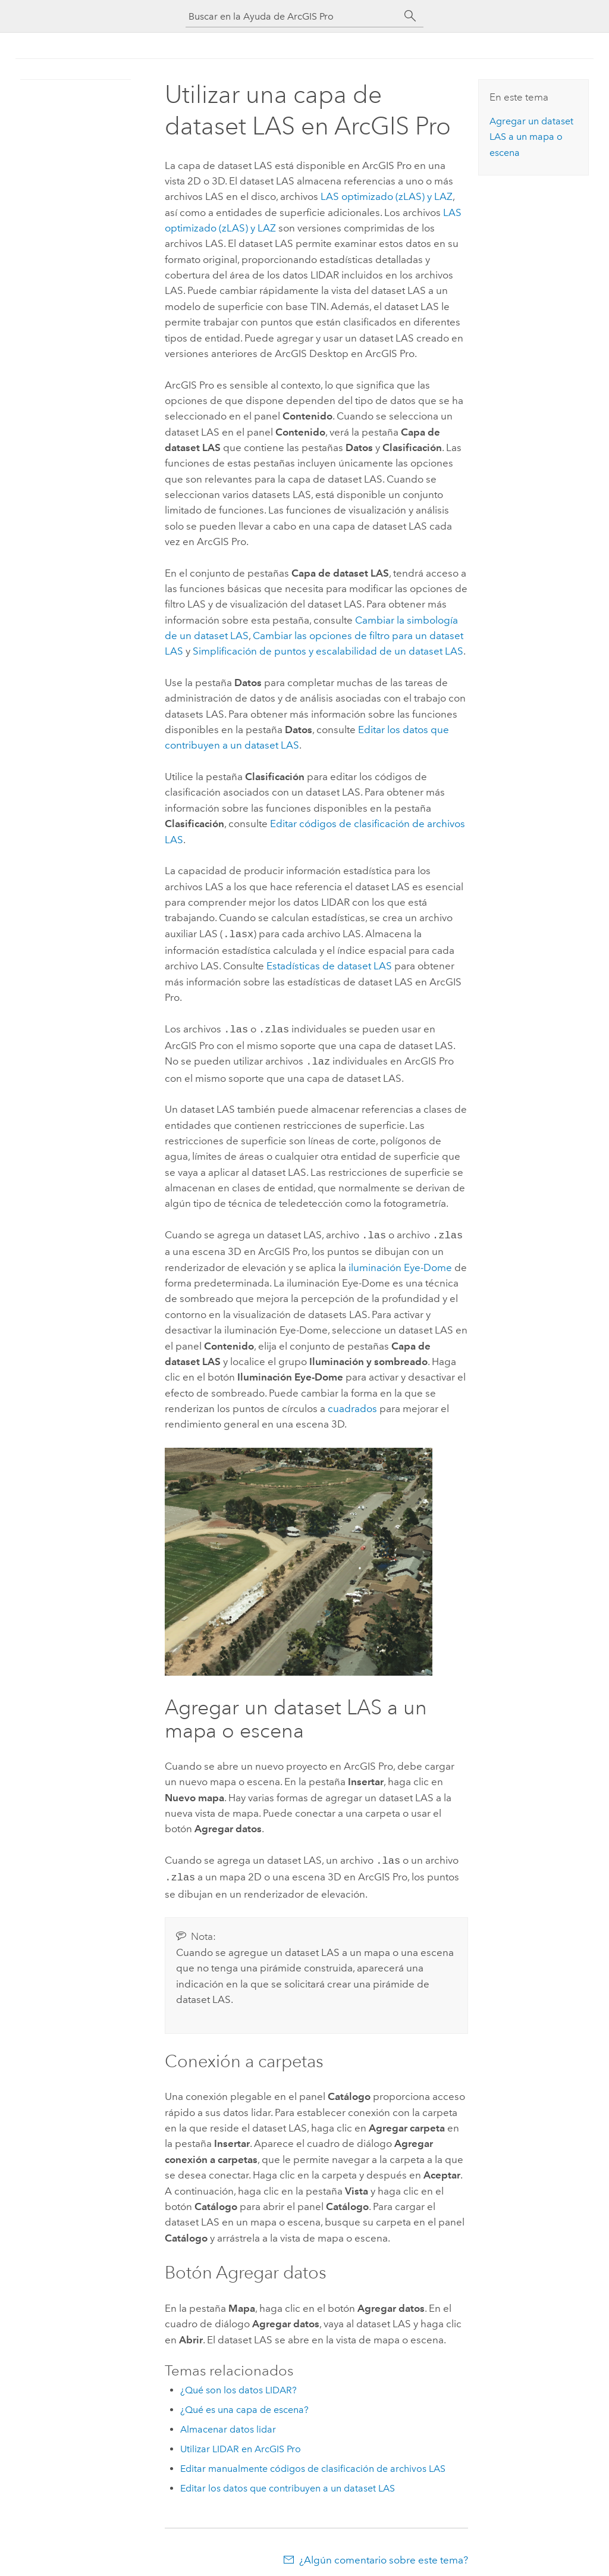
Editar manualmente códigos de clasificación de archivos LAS (312, 2461)
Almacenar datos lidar (228, 2422)
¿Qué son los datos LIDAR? (238, 2383)
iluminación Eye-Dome (400, 1263)
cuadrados (352, 1404)
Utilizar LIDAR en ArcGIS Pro (240, 2441)
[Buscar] (410, 16)
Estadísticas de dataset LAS (329, 965)
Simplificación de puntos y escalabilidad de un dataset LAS (328, 651)
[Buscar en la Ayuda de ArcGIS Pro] (293, 16)
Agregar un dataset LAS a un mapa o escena (531, 136)
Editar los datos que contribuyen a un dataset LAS (287, 2481)
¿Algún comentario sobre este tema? (383, 2553)
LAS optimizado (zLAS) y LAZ (387, 196)
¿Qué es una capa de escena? (244, 2402)
